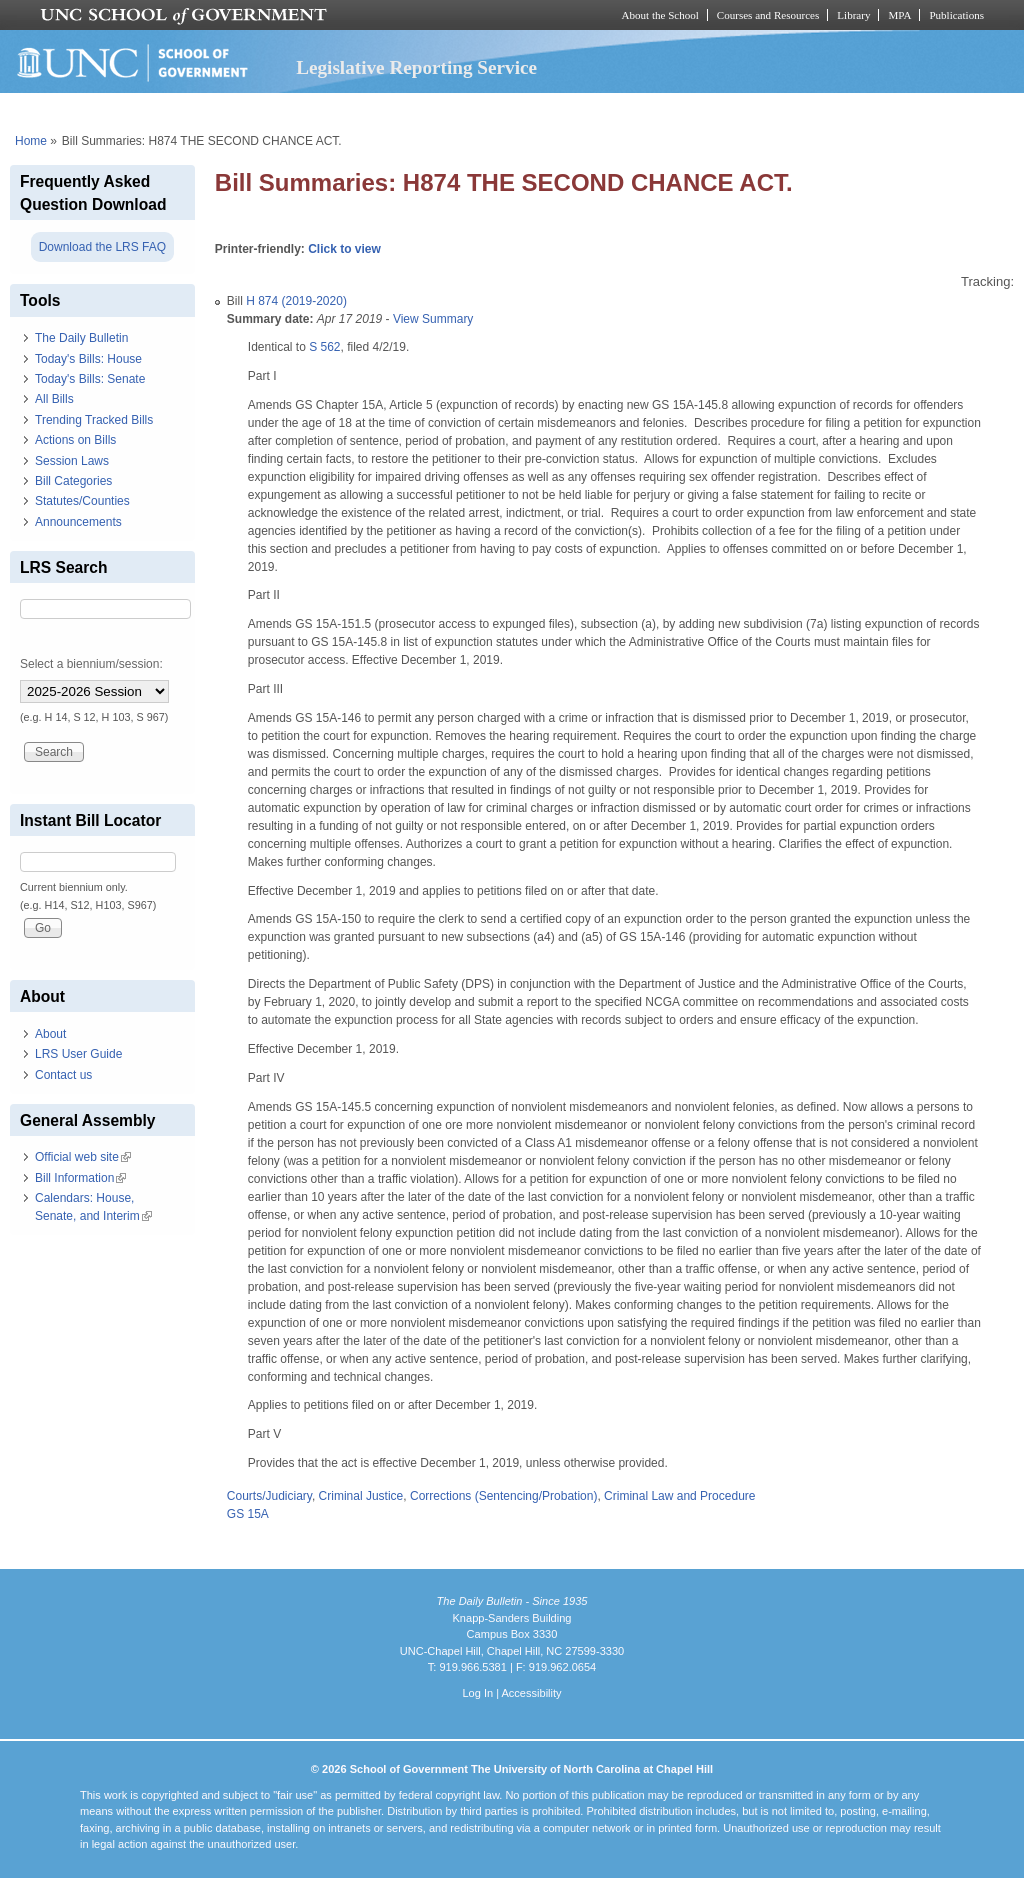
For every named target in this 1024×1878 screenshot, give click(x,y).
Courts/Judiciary (269, 1496)
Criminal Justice (361, 1496)
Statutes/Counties (82, 501)
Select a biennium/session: (91, 664)
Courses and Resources (768, 15)
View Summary (433, 319)
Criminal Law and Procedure (679, 1496)
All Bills (54, 399)
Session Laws (72, 461)
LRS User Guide (78, 1054)
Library (853, 15)
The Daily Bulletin (81, 338)
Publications (956, 15)
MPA (899, 15)
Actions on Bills (75, 440)
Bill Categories (73, 481)
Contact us (63, 1075)
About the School (660, 15)
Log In (477, 1693)
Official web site (83, 1157)
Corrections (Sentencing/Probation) (503, 1496)
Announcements (78, 522)
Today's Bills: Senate (90, 379)
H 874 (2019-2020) (296, 301)
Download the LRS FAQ (102, 247)
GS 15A (248, 1514)
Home (31, 141)
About (50, 1034)
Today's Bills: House (88, 359)
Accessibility (531, 1693)
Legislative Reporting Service (416, 67)
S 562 (324, 347)
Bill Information (80, 1178)
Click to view (344, 249)
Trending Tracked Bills (94, 420)
